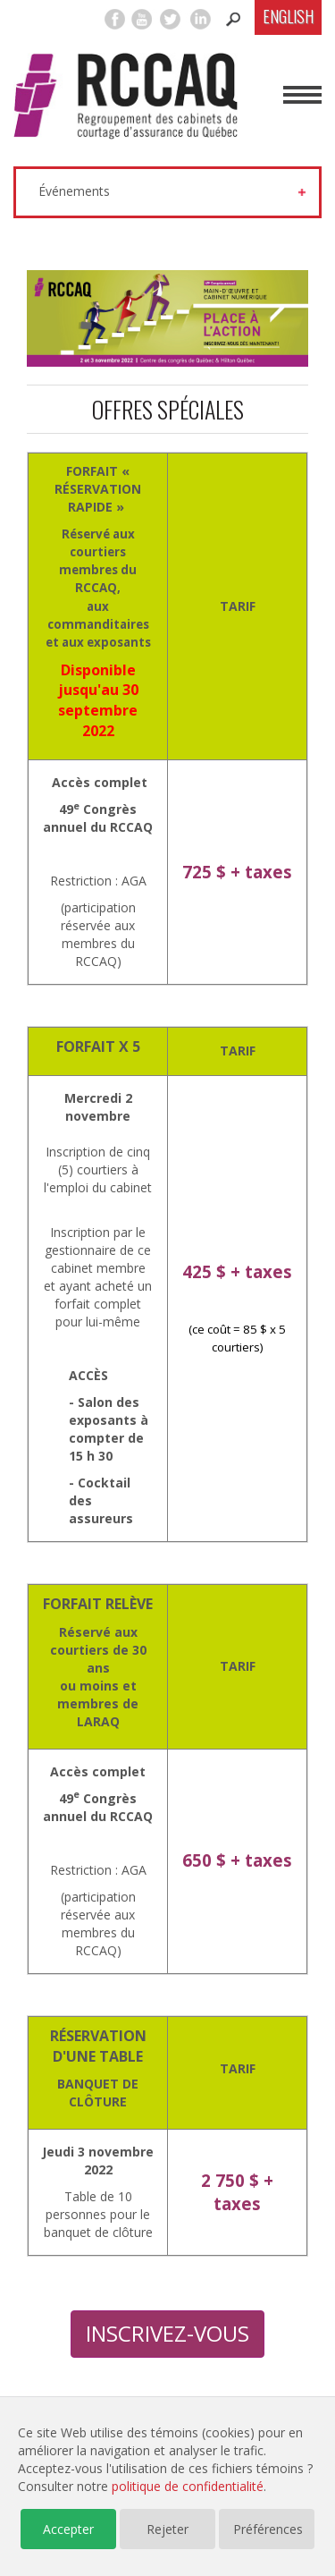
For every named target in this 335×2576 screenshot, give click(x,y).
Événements (74, 190)
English (288, 16)
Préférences (268, 2529)
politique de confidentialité (188, 2486)
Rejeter (167, 2529)
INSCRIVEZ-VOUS (167, 2333)
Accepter (68, 2529)
